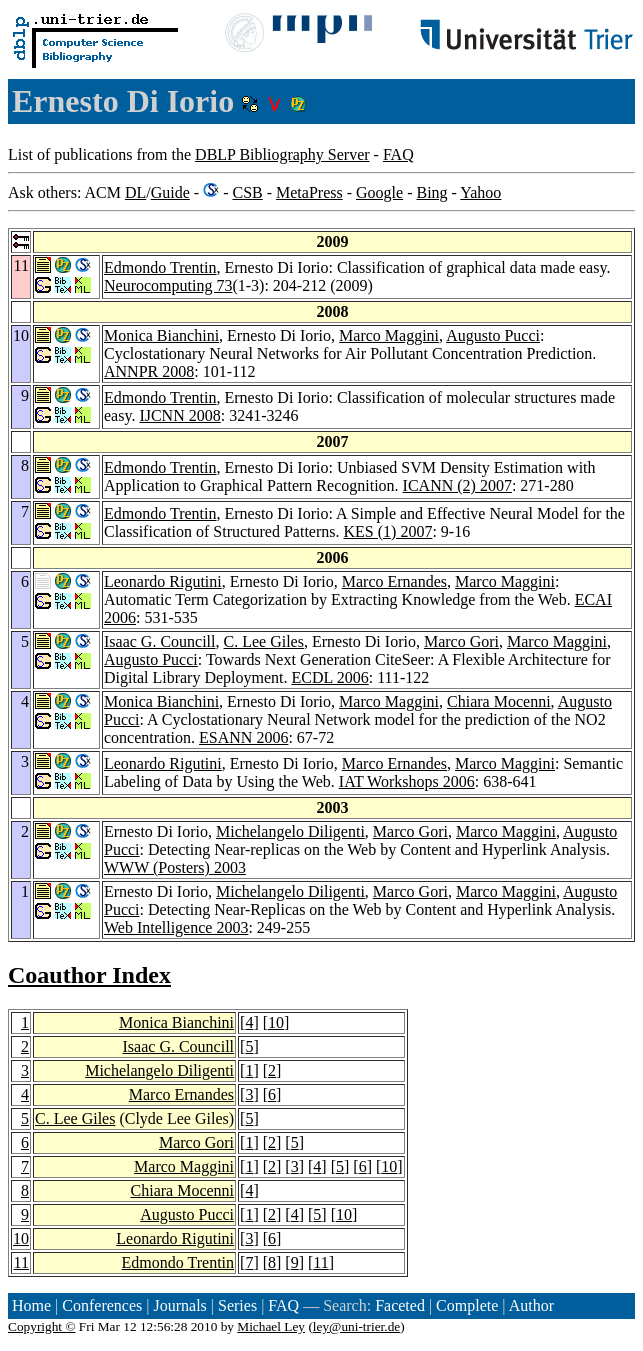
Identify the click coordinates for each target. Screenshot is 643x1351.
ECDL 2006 (330, 677)
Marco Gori (461, 641)
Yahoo (480, 192)
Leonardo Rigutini (163, 581)
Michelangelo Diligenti (290, 831)
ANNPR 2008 (149, 371)
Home (31, 1305)
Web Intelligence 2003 (176, 927)
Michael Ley (271, 1326)
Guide (170, 192)
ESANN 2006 (243, 737)
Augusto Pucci (493, 335)
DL (135, 192)
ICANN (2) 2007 (457, 485)
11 (21, 1262)
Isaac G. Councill (160, 641)
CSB (247, 192)
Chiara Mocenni (499, 701)
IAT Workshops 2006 (407, 781)
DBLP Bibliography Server (282, 154)
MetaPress (309, 192)
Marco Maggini (389, 335)
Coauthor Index (89, 975)
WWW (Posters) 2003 (175, 867)
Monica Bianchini (161, 335)
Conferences (102, 1305)
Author (531, 1305)
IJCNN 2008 (179, 415)
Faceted (400, 1305)
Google (379, 192)
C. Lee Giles (264, 641)
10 (276, 1022)
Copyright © (42, 1326)
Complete (467, 1305)
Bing (431, 192)
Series (237, 1305)
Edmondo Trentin (160, 267)
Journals (179, 1305)
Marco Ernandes (394, 581)
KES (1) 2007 (388, 531)
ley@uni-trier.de (356, 1326)
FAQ (398, 154)
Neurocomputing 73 (168, 285)
